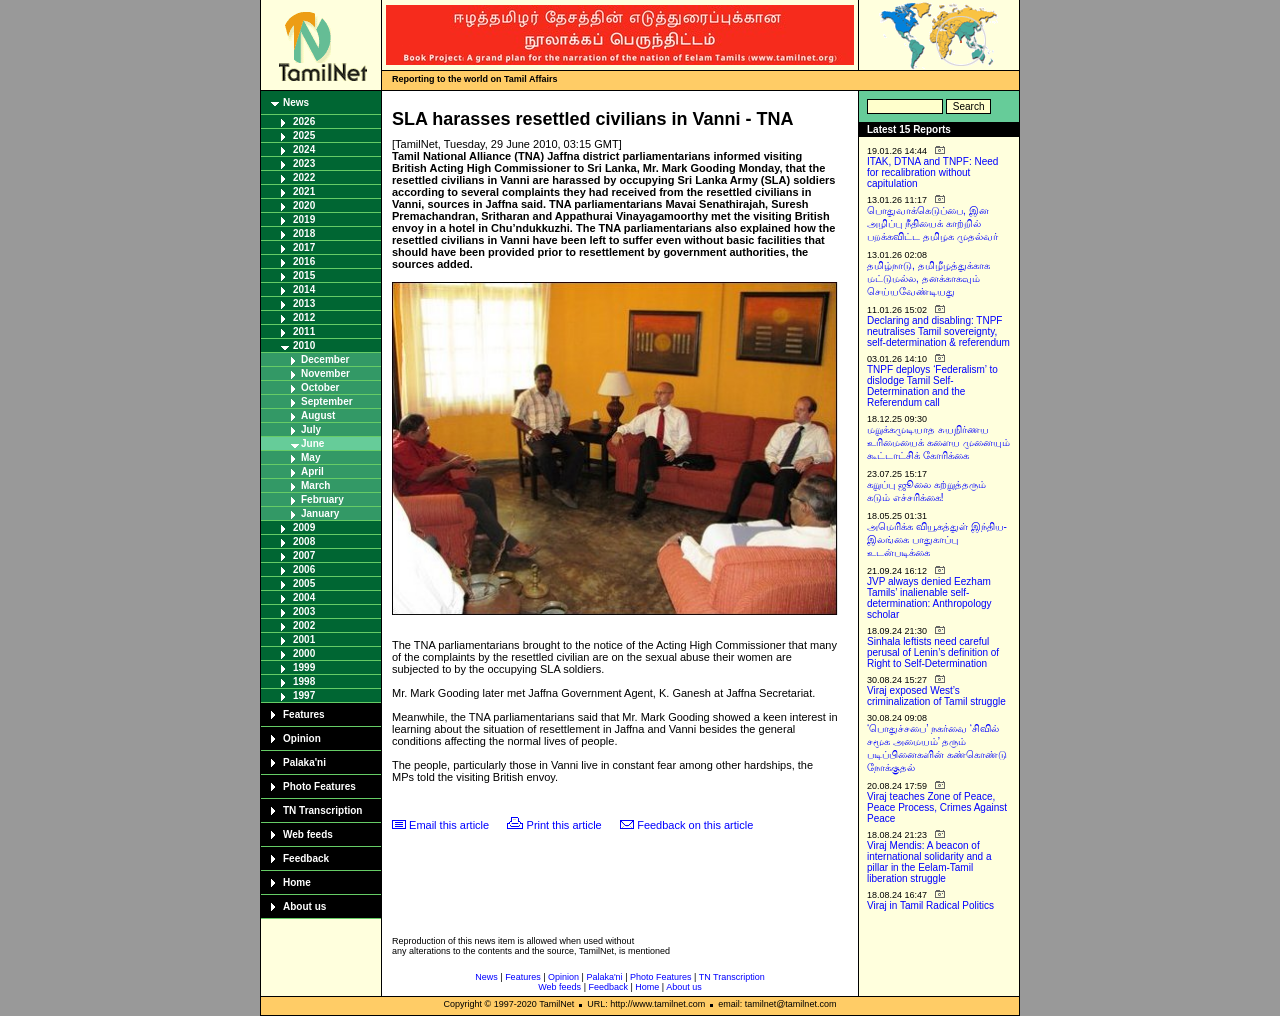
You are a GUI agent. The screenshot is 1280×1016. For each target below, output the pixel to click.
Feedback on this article (695, 825)
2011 (304, 331)
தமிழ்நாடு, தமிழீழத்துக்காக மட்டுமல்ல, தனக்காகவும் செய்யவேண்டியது (928, 278)
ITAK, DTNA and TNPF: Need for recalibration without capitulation (932, 172)
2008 (304, 541)
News (296, 102)
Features (304, 714)
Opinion (302, 738)
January (320, 513)
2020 (304, 205)
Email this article (449, 825)
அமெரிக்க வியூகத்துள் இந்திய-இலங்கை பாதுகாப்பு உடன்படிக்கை (937, 539)
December (325, 359)
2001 (304, 639)
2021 (304, 191)
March (315, 485)
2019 (304, 219)
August (318, 415)
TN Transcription (322, 810)
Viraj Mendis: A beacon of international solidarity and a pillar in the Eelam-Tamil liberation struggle (929, 862)
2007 (304, 555)
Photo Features (319, 786)
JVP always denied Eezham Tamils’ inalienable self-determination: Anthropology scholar (929, 598)
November (325, 373)
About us (304, 906)
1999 (304, 667)
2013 (304, 303)
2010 (304, 345)
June (312, 443)
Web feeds (308, 834)
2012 (304, 317)
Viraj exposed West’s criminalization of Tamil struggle (936, 696)
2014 (304, 289)
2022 (304, 177)
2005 (304, 583)
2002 (304, 625)
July (311, 429)
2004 (304, 597)
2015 (304, 275)
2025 (304, 135)
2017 (304, 247)
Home (297, 882)
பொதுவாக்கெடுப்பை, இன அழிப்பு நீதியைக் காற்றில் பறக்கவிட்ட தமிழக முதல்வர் (932, 223)
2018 (304, 233)
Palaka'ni (304, 762)
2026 (304, 121)
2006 (304, 569)
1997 (304, 695)
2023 (304, 163)
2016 (304, 261)
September (327, 401)
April (312, 471)
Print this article (564, 825)
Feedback (306, 858)
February (322, 499)
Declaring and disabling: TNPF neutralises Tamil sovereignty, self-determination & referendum (938, 331)
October (320, 387)
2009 (304, 527)
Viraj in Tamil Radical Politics (930, 905)
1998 (304, 681)
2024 (304, 149)
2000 (304, 653)
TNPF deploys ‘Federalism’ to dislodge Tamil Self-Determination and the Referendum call (932, 386)
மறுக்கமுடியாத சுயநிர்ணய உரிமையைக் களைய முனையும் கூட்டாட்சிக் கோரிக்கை (938, 442)
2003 (304, 611)
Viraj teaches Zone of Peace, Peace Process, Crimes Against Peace (937, 807)
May (310, 457)
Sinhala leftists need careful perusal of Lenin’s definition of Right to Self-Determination (933, 652)
